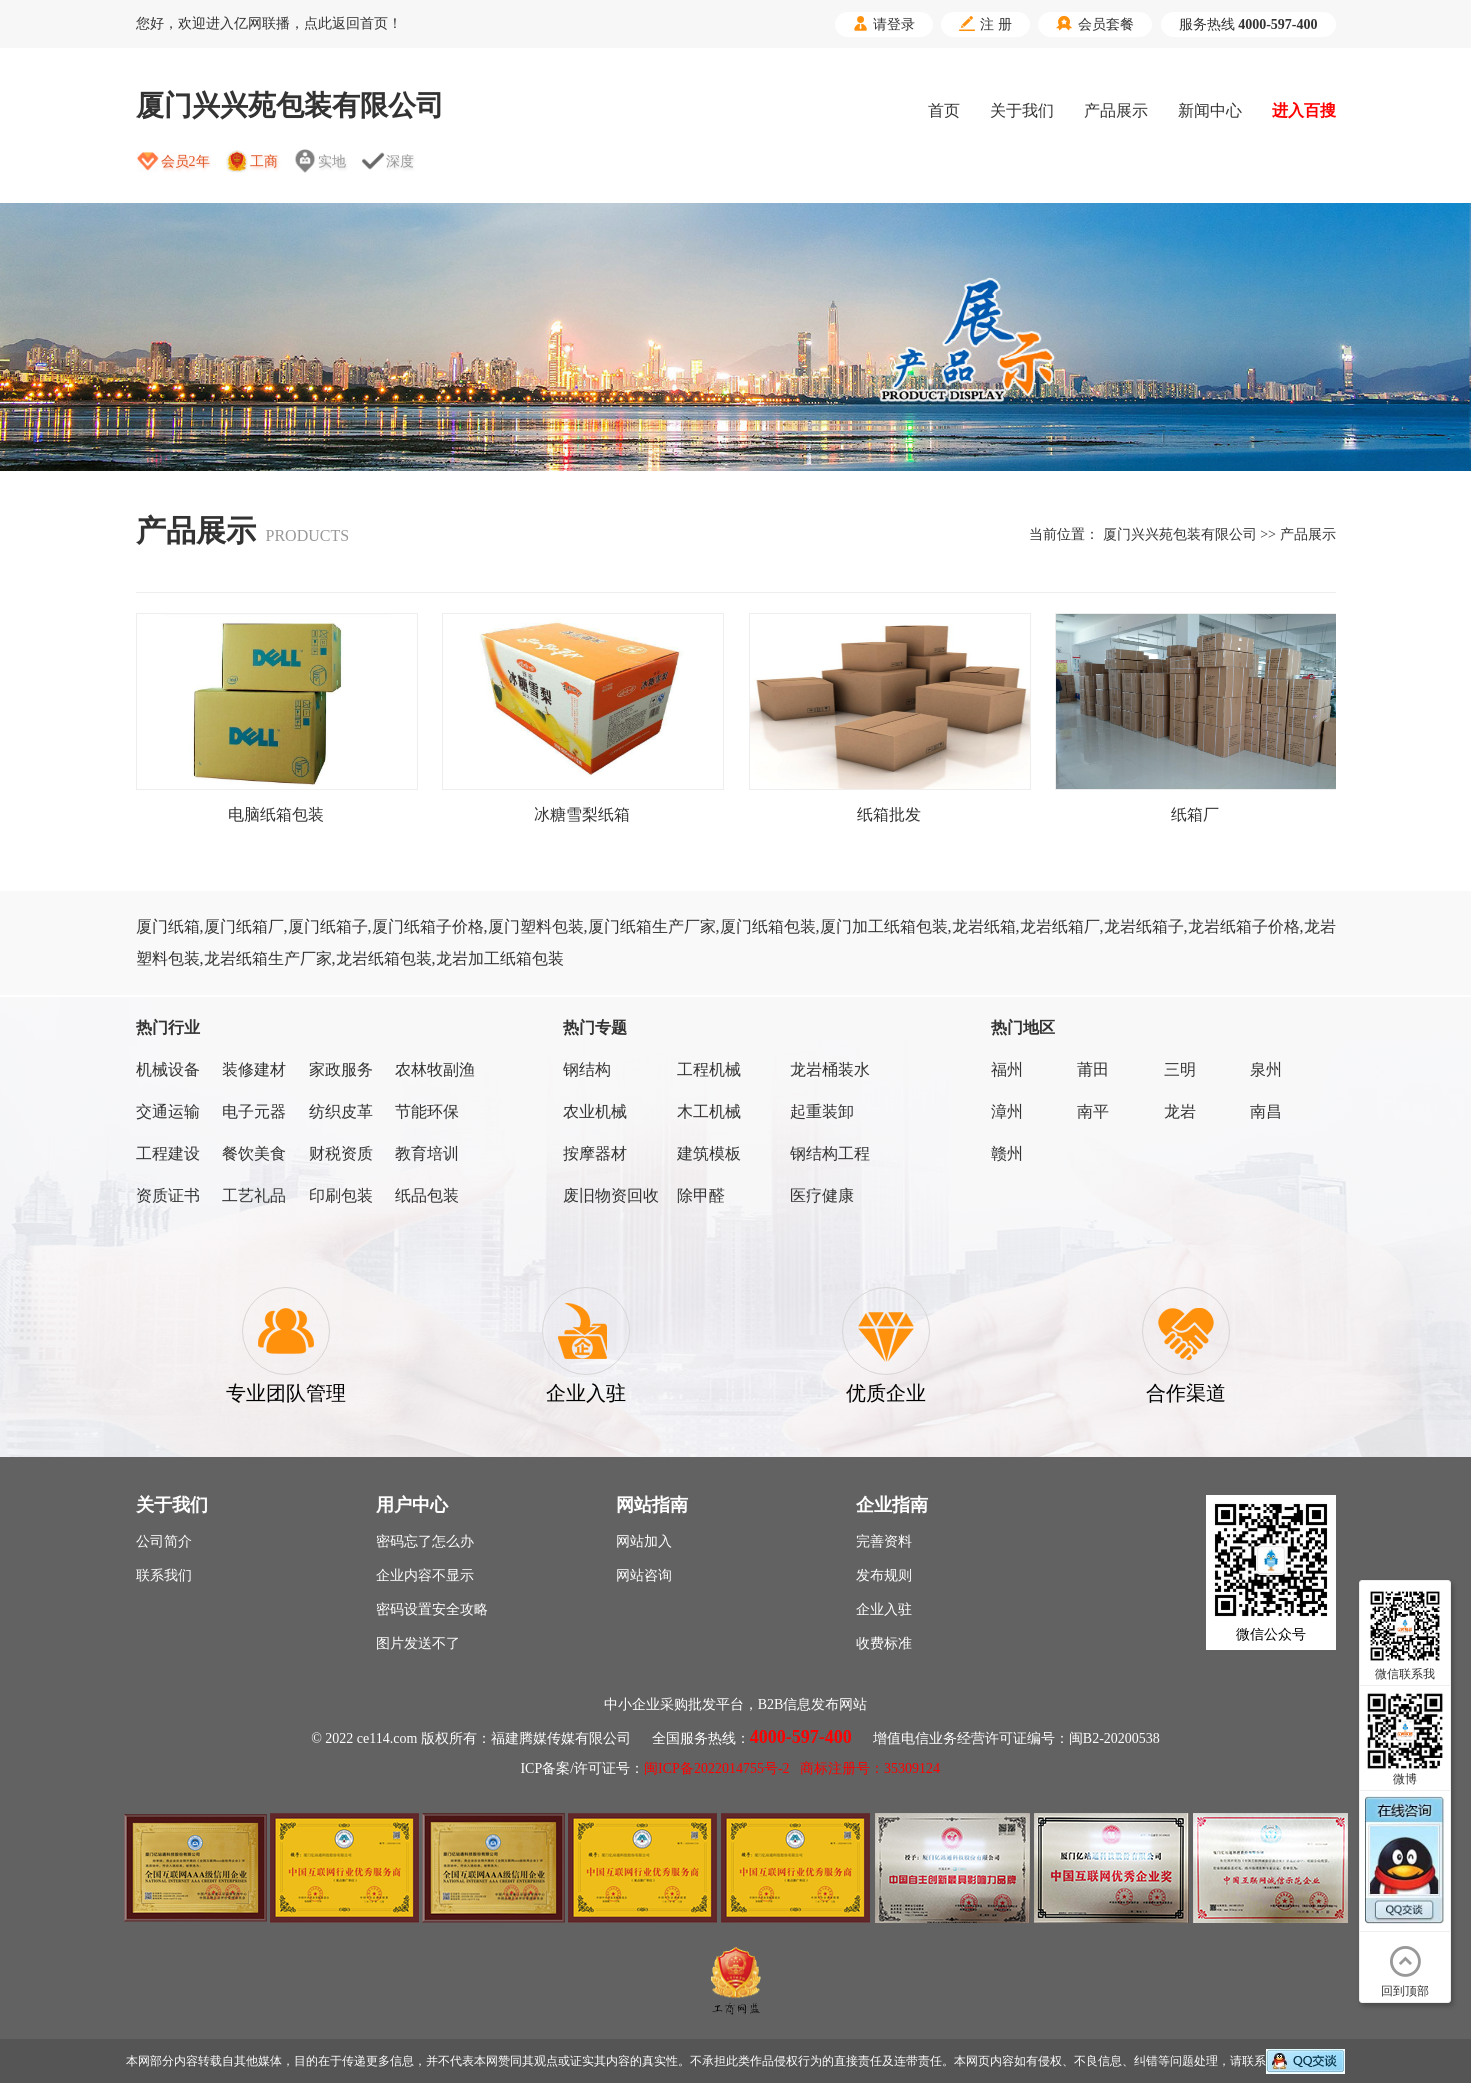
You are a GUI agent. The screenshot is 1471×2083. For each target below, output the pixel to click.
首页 (944, 110)
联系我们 (164, 1575)
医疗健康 (822, 1195)
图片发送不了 (418, 1643)
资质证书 (168, 1195)
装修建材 (254, 1069)
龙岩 (1180, 1111)
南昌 (1266, 1111)
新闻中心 (1210, 110)
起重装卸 (822, 1111)
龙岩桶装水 (830, 1069)
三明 (1180, 1069)
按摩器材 (595, 1153)
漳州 (1007, 1111)
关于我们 (1022, 110)
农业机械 (595, 1111)
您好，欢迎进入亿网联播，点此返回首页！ (269, 23)
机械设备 (168, 1069)
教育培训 (427, 1153)
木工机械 (709, 1111)
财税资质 (341, 1153)
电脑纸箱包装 (276, 814)
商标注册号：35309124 (870, 1768)
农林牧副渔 (435, 1069)
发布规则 (884, 1575)
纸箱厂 (1195, 814)
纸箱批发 (889, 814)
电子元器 (254, 1111)
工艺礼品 (254, 1195)
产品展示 (1116, 110)
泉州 (1266, 1069)
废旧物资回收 (611, 1195)
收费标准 (884, 1643)
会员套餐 (1095, 24)
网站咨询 (644, 1575)
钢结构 (587, 1069)
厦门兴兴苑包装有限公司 (1180, 534)
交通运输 (168, 1111)
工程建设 (168, 1153)
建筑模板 (709, 1153)
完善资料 (884, 1541)
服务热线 (1248, 24)
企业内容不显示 (425, 1575)
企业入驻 (884, 1609)
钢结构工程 (830, 1153)
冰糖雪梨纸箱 (582, 814)
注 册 (985, 24)
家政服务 (341, 1069)
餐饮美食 (254, 1153)
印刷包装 (341, 1195)
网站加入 (644, 1541)
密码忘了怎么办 (425, 1541)
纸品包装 (427, 1195)
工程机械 (709, 1069)
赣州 (1007, 1153)
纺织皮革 (341, 1111)
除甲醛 (701, 1195)
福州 (1007, 1069)
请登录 (884, 24)
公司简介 (164, 1541)
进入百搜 (1304, 110)
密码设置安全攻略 (432, 1609)
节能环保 (427, 1111)
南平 (1093, 1111)
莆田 (1093, 1069)
